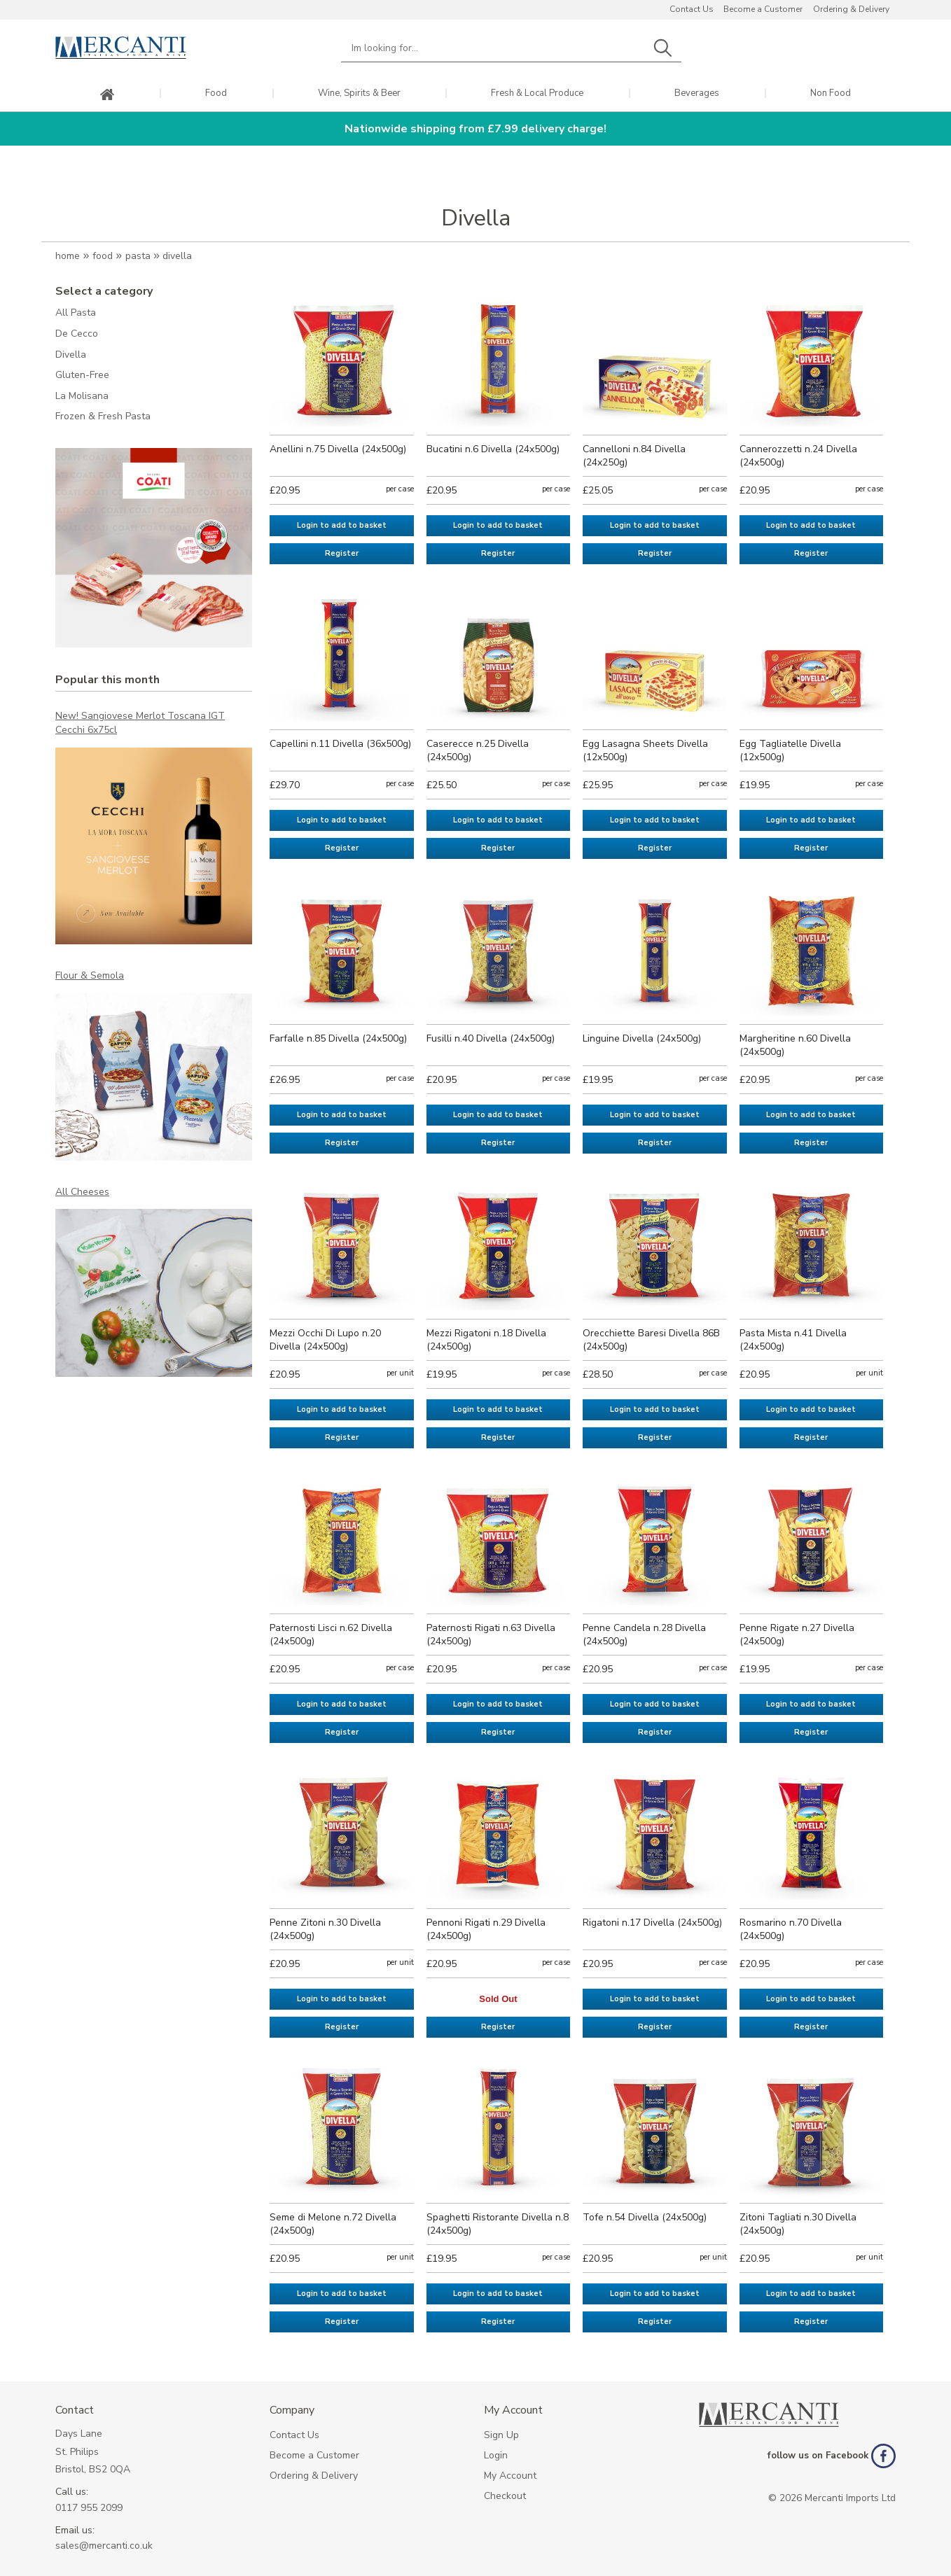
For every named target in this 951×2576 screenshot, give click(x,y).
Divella (177, 255)
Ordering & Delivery (851, 9)
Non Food (830, 93)
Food (216, 93)
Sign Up (501, 2435)
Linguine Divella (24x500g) (642, 1038)
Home (67, 255)
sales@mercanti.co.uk (104, 2545)
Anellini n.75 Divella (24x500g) (338, 449)
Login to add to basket (342, 525)
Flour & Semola (89, 975)
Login (496, 2455)
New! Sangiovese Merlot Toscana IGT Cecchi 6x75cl (140, 722)
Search (662, 48)
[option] (153, 548)
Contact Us (691, 9)
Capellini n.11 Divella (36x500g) (340, 743)
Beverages (696, 93)
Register (342, 553)
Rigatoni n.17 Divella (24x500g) (652, 1922)
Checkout (505, 2495)
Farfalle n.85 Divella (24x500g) (338, 1038)
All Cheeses (82, 1191)
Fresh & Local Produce (537, 93)
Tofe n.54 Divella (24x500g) (645, 2217)
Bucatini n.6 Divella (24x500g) (493, 449)
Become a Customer (763, 9)
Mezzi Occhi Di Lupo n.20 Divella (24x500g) (325, 1339)
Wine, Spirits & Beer (359, 93)
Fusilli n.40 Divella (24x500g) (490, 1038)
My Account (510, 2475)
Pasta (138, 255)
